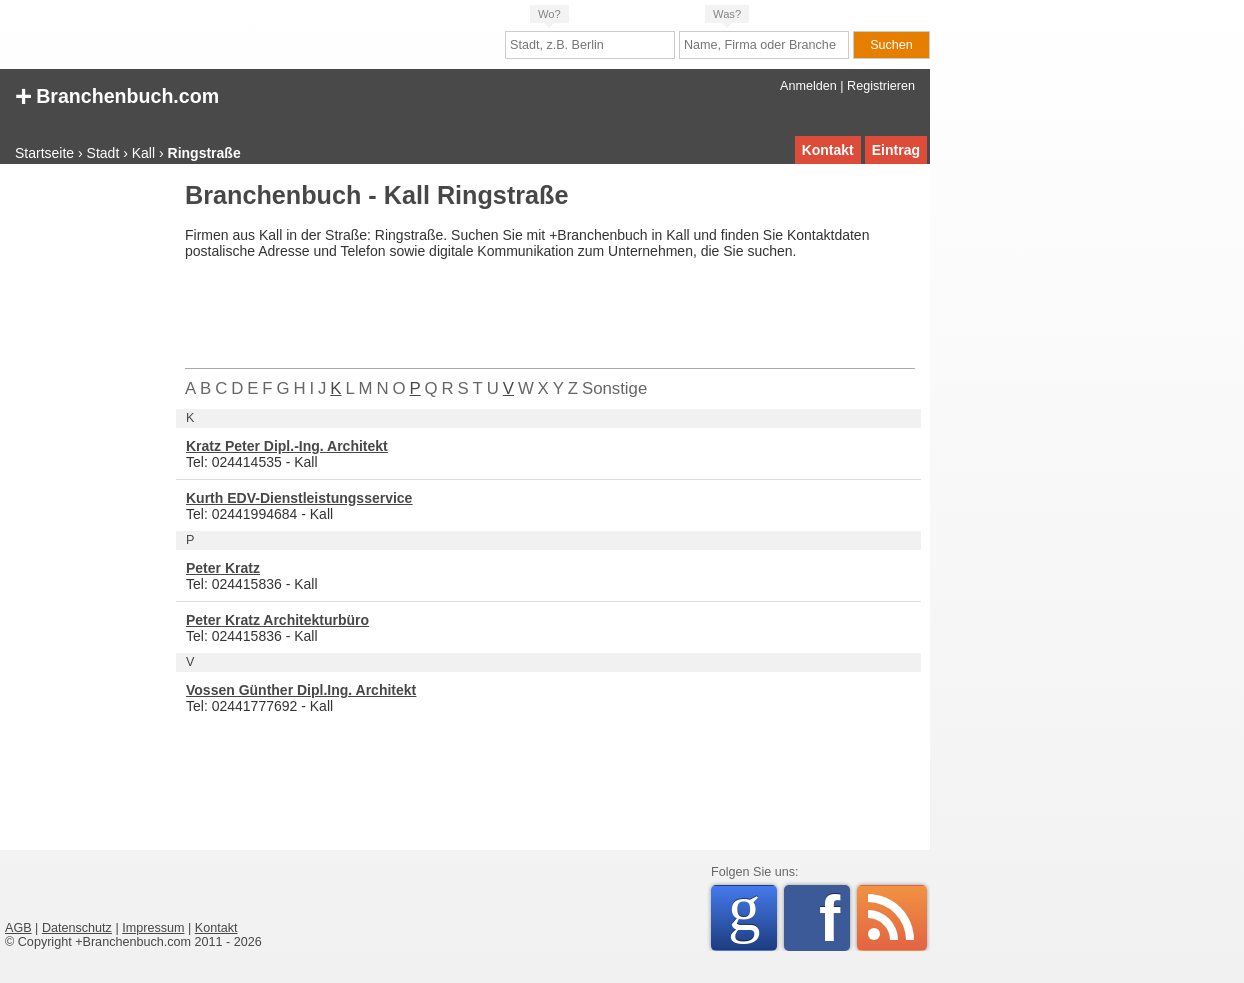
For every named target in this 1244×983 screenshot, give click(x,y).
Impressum (153, 928)
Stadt (103, 153)
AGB (18, 928)
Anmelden (808, 86)
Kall (143, 153)
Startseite (44, 153)
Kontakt (828, 150)
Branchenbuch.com (117, 94)
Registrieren (881, 86)
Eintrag (896, 150)
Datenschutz (77, 928)
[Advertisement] (85, 484)
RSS (892, 918)
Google (752, 914)
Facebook (834, 918)
